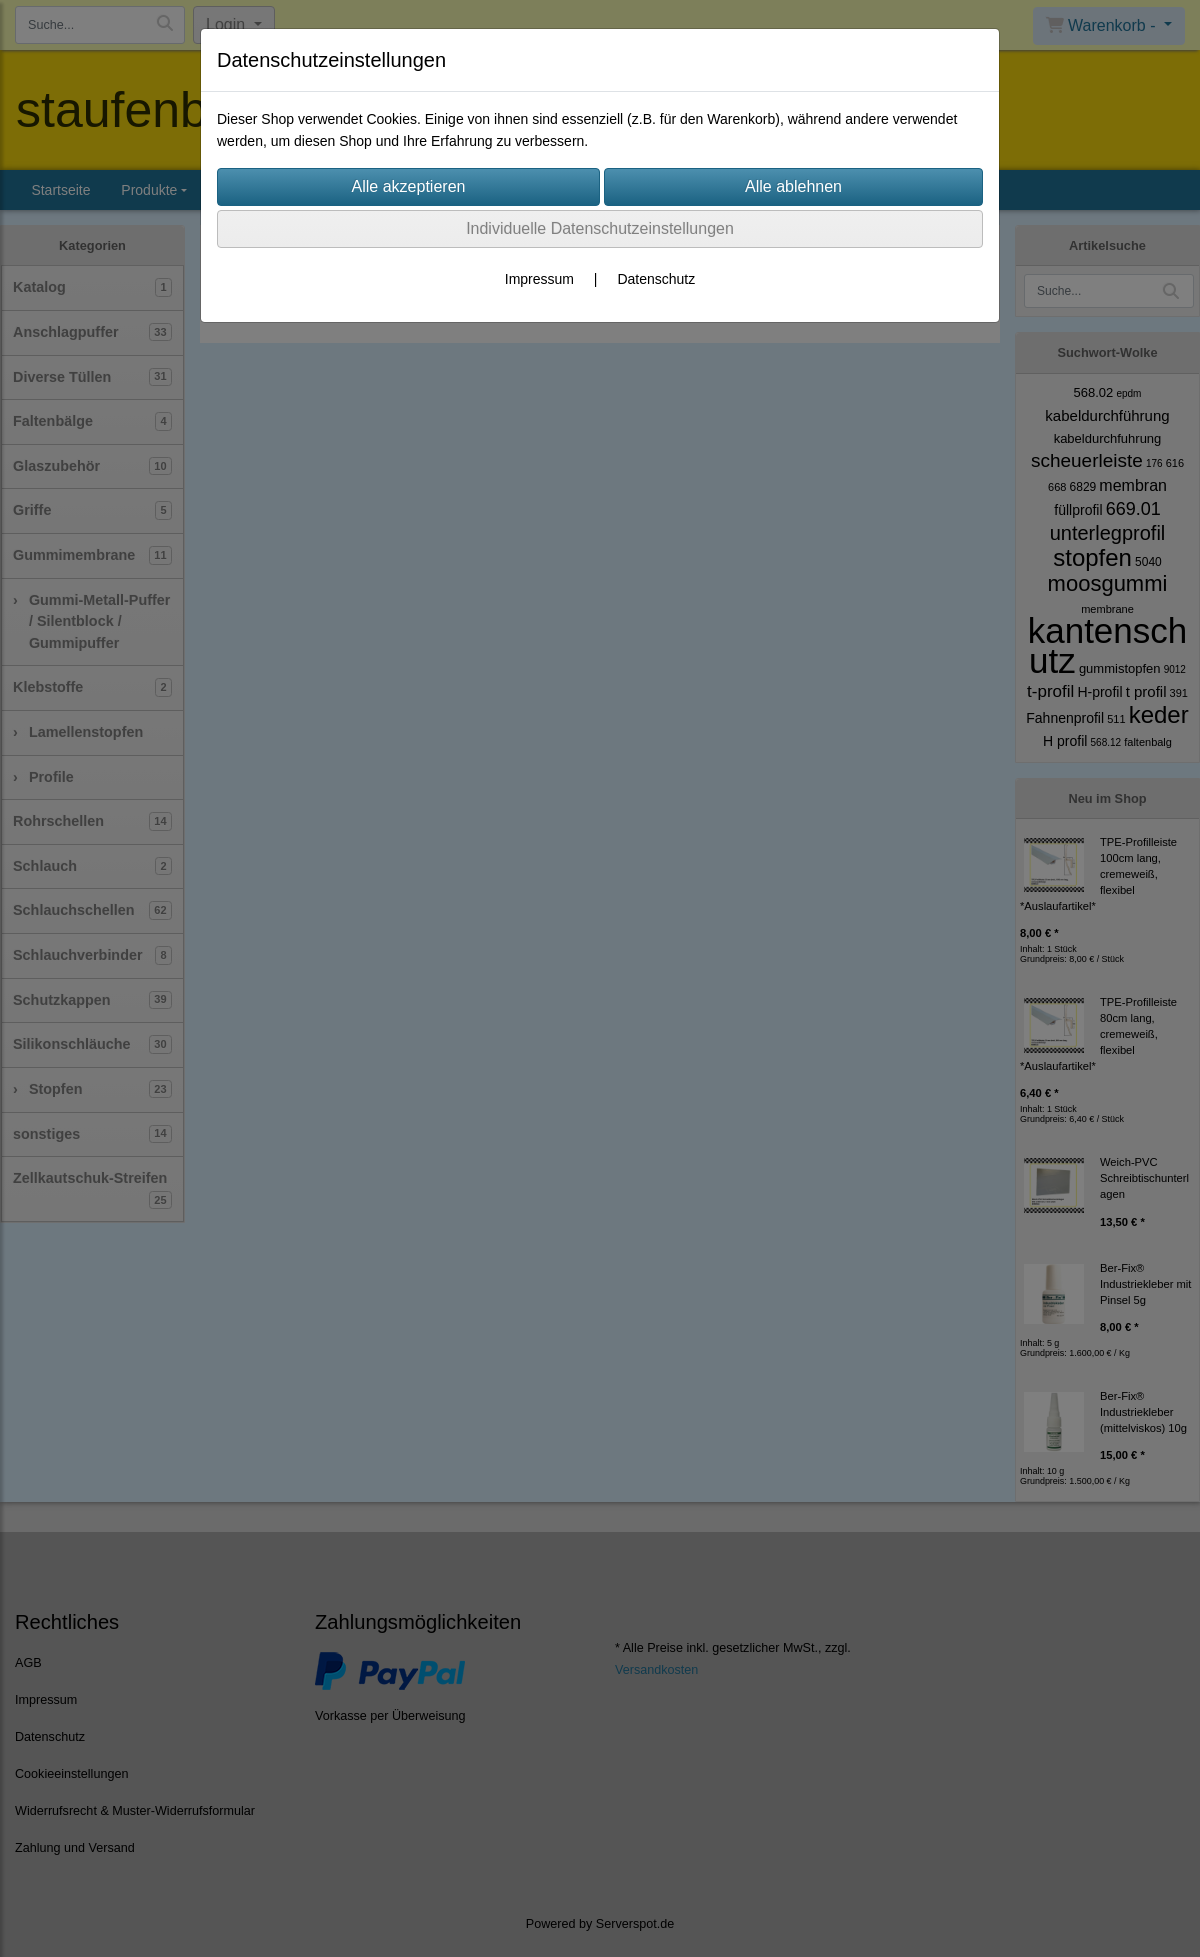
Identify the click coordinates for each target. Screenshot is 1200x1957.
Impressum (539, 279)
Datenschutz (656, 279)
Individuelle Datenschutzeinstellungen (600, 228)
